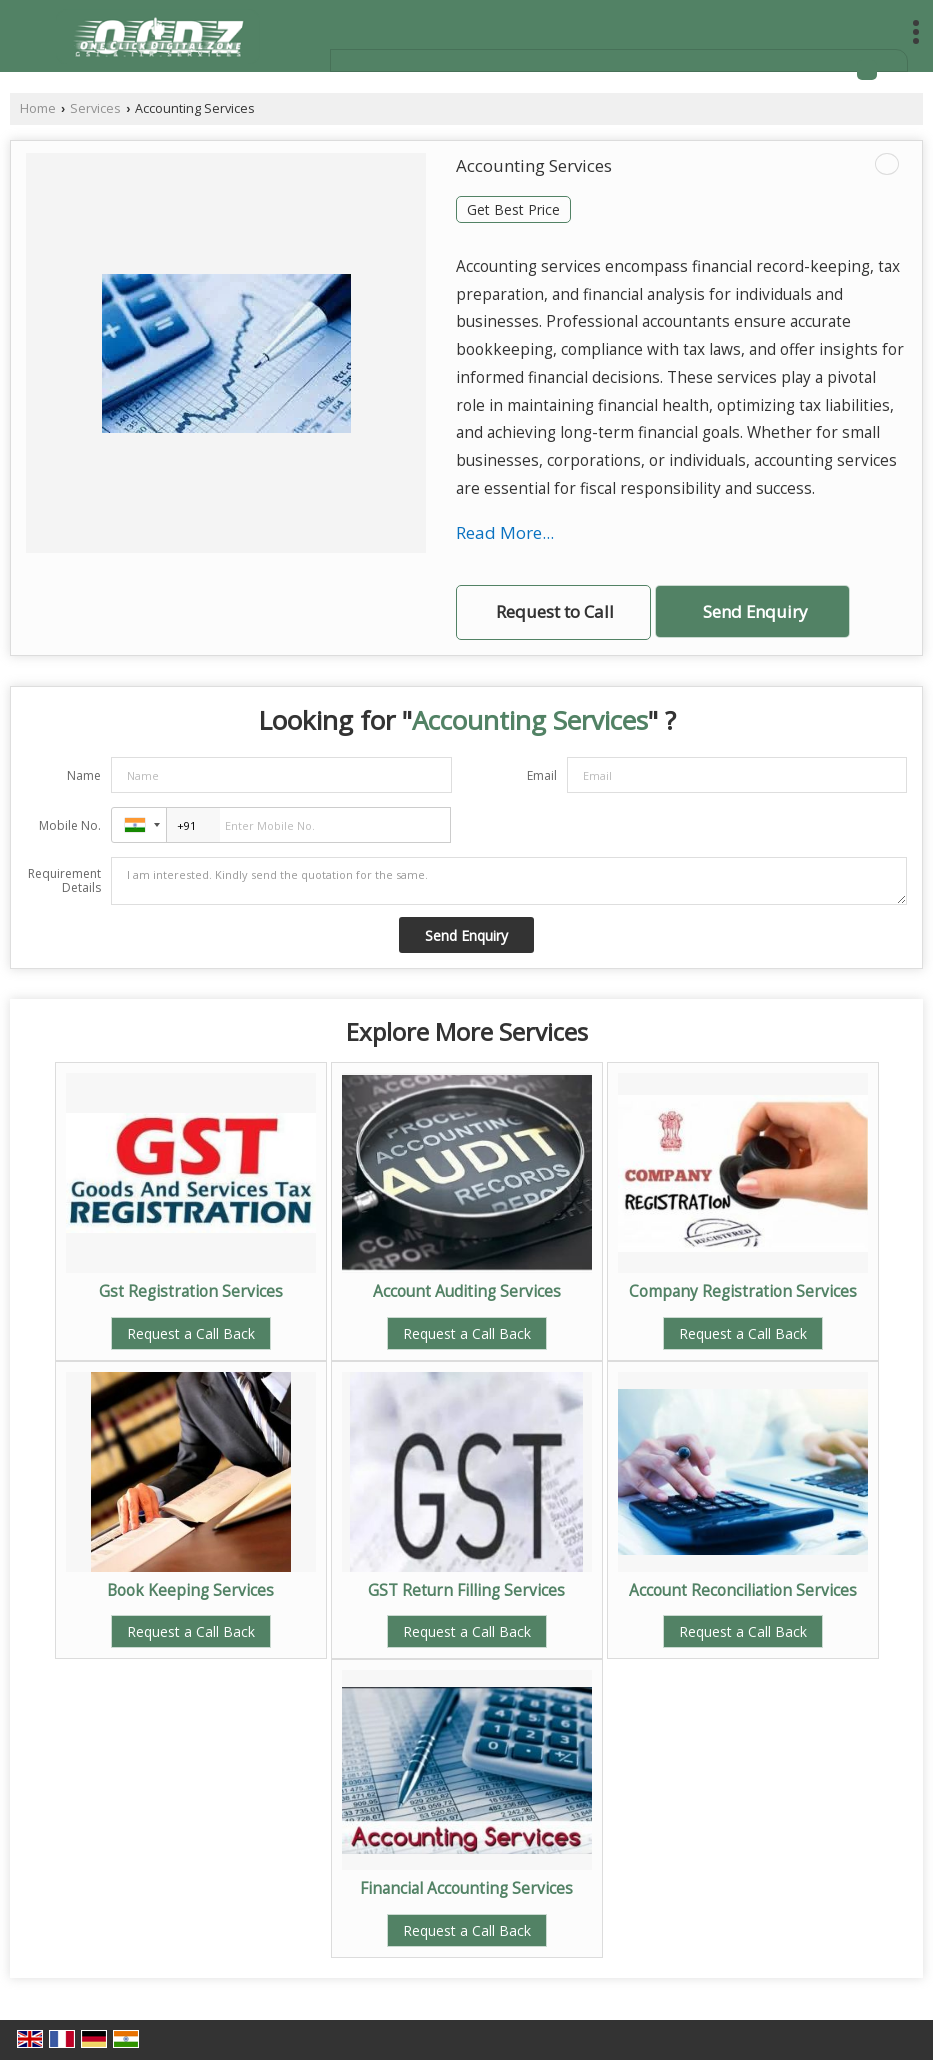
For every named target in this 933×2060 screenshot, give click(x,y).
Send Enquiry (755, 611)
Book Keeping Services (190, 1590)
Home (38, 108)
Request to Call (555, 611)
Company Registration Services (743, 1291)
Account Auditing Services (467, 1291)
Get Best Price (513, 209)
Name (84, 775)
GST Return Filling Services (466, 1590)
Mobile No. (70, 825)
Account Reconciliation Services (743, 1590)
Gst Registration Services (191, 1291)
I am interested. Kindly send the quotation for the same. (509, 881)
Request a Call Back (191, 1333)
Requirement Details (64, 881)
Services (95, 108)
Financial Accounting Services (466, 1888)
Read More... (505, 532)
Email (542, 775)
